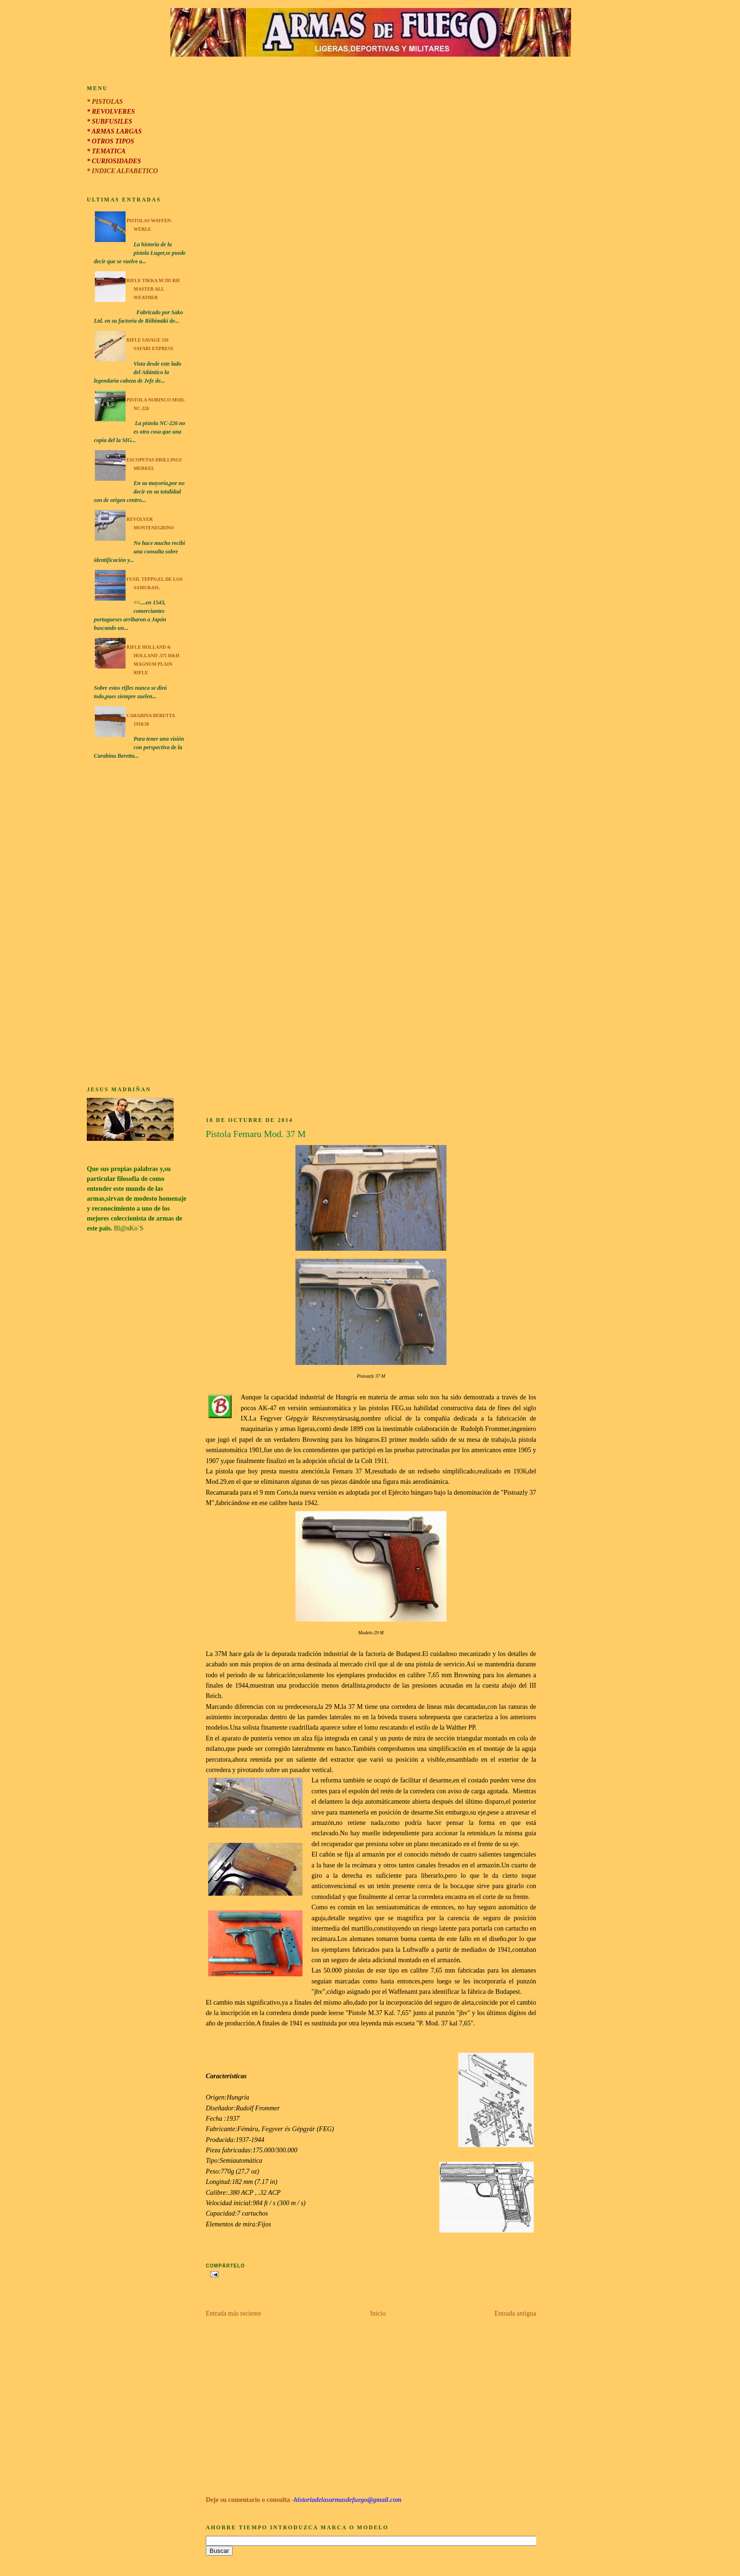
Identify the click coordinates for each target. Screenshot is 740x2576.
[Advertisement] (137, 924)
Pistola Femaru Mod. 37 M (256, 1134)
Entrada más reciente (233, 2313)
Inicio (378, 2313)
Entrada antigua (515, 2313)
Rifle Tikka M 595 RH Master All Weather (153, 289)
